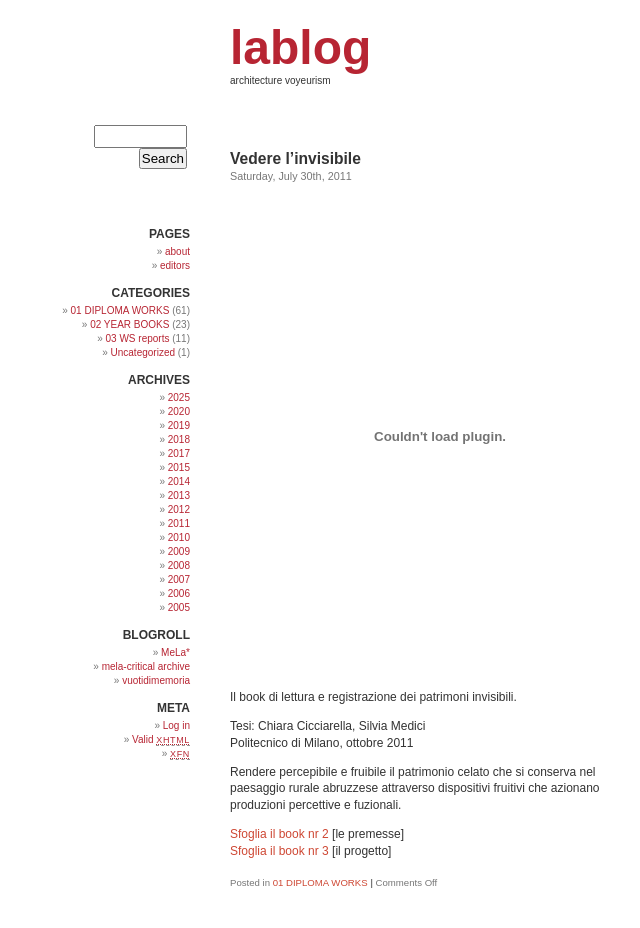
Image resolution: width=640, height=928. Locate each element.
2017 (179, 453)
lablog (300, 47)
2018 (179, 439)
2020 (179, 411)
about (177, 251)
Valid (161, 739)
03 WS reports (138, 338)
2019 (179, 425)
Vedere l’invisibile (295, 158)
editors (175, 265)
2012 (179, 509)
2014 (179, 481)
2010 (179, 537)
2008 (179, 565)
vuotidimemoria (156, 680)
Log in (176, 725)
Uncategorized (143, 352)
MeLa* (175, 652)
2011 (179, 523)
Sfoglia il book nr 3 (279, 851)
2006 (179, 593)
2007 (179, 579)
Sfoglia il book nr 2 (279, 834)
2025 (179, 397)
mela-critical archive (146, 666)
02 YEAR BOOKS (129, 324)
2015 (179, 467)
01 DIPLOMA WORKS (320, 882)
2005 (179, 607)
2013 (179, 495)
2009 (179, 551)
